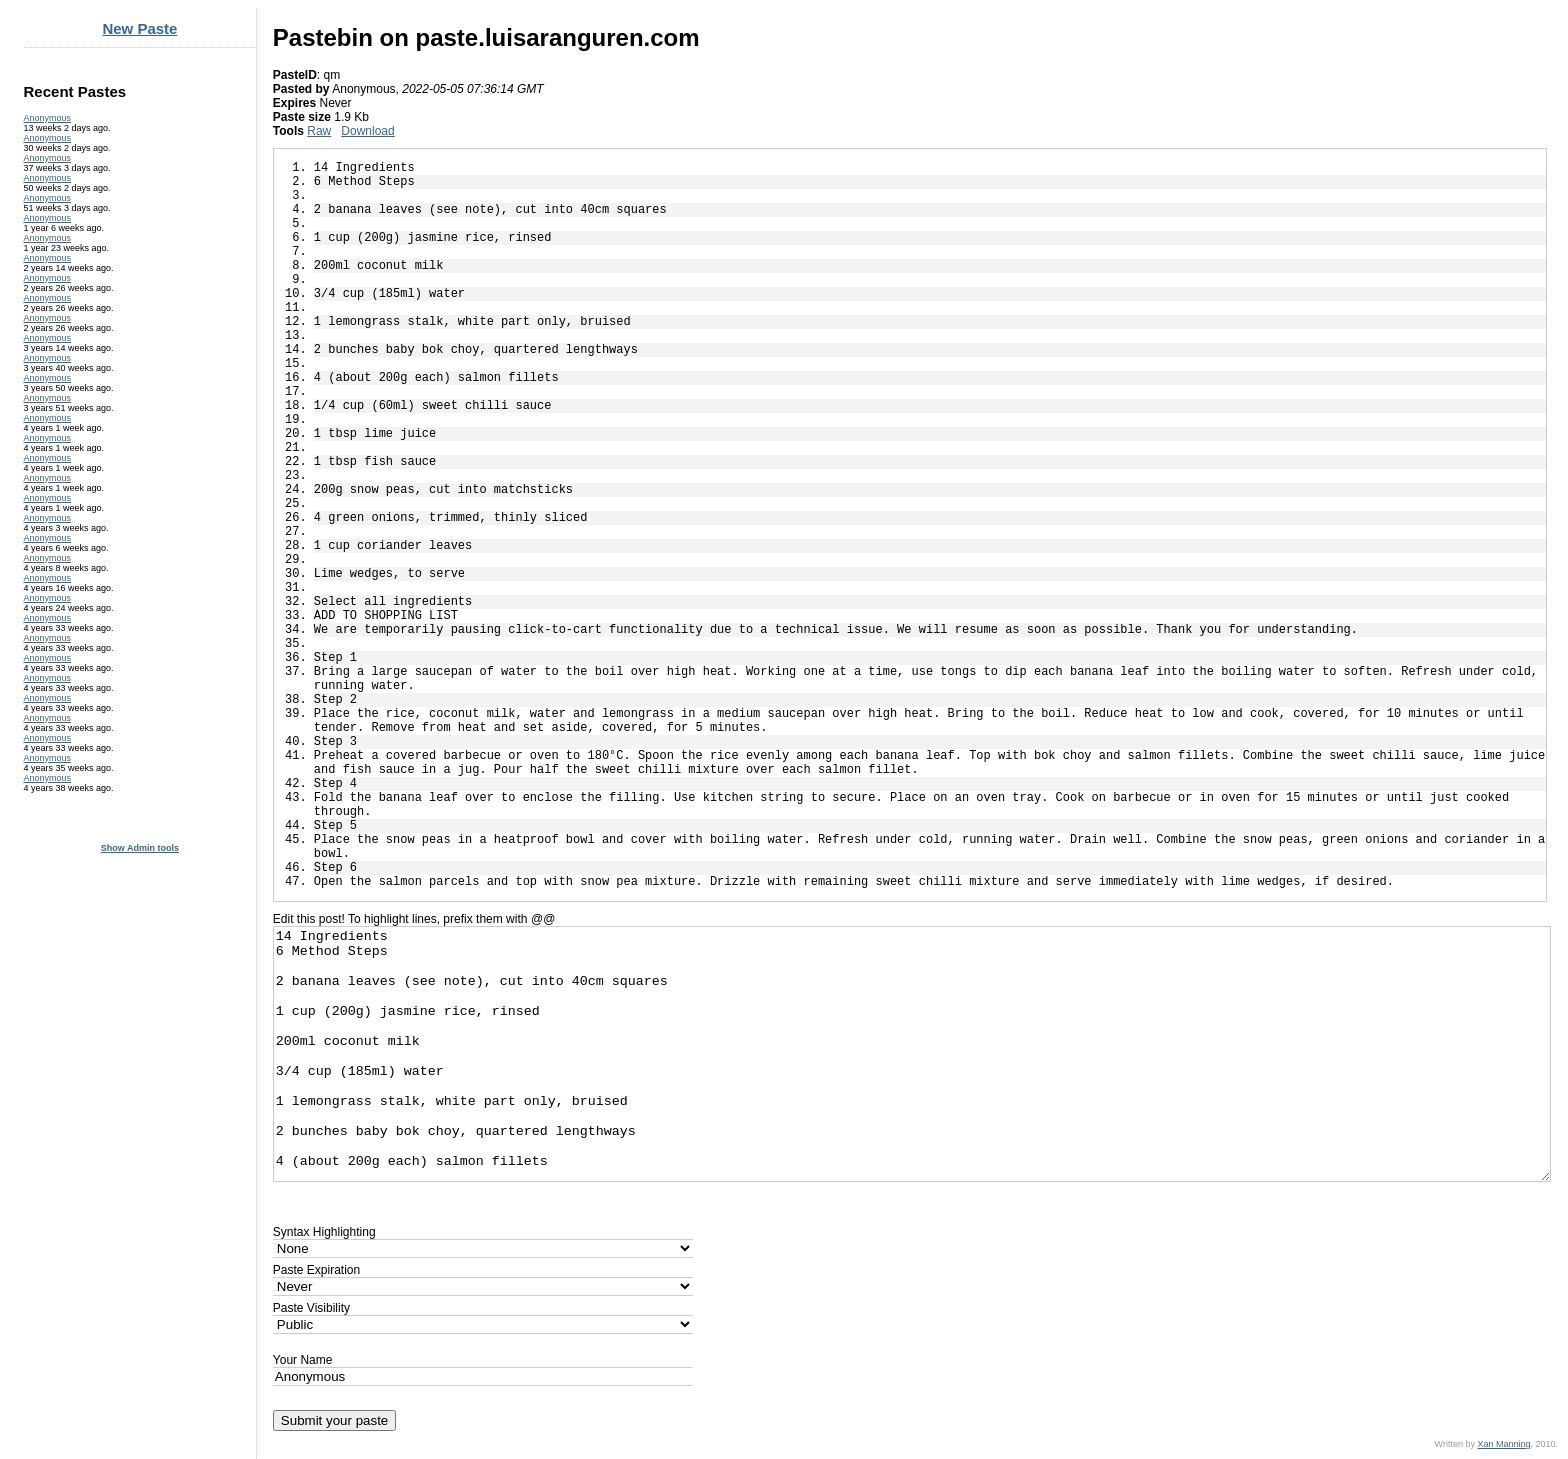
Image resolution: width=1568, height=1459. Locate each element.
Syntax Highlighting (324, 1232)
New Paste (139, 28)
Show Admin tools (140, 848)
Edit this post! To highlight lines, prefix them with (414, 919)
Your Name (303, 1360)
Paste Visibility (311, 1308)
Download (367, 131)
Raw (319, 131)
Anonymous (48, 118)
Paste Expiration (316, 1270)
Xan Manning (1503, 1444)
